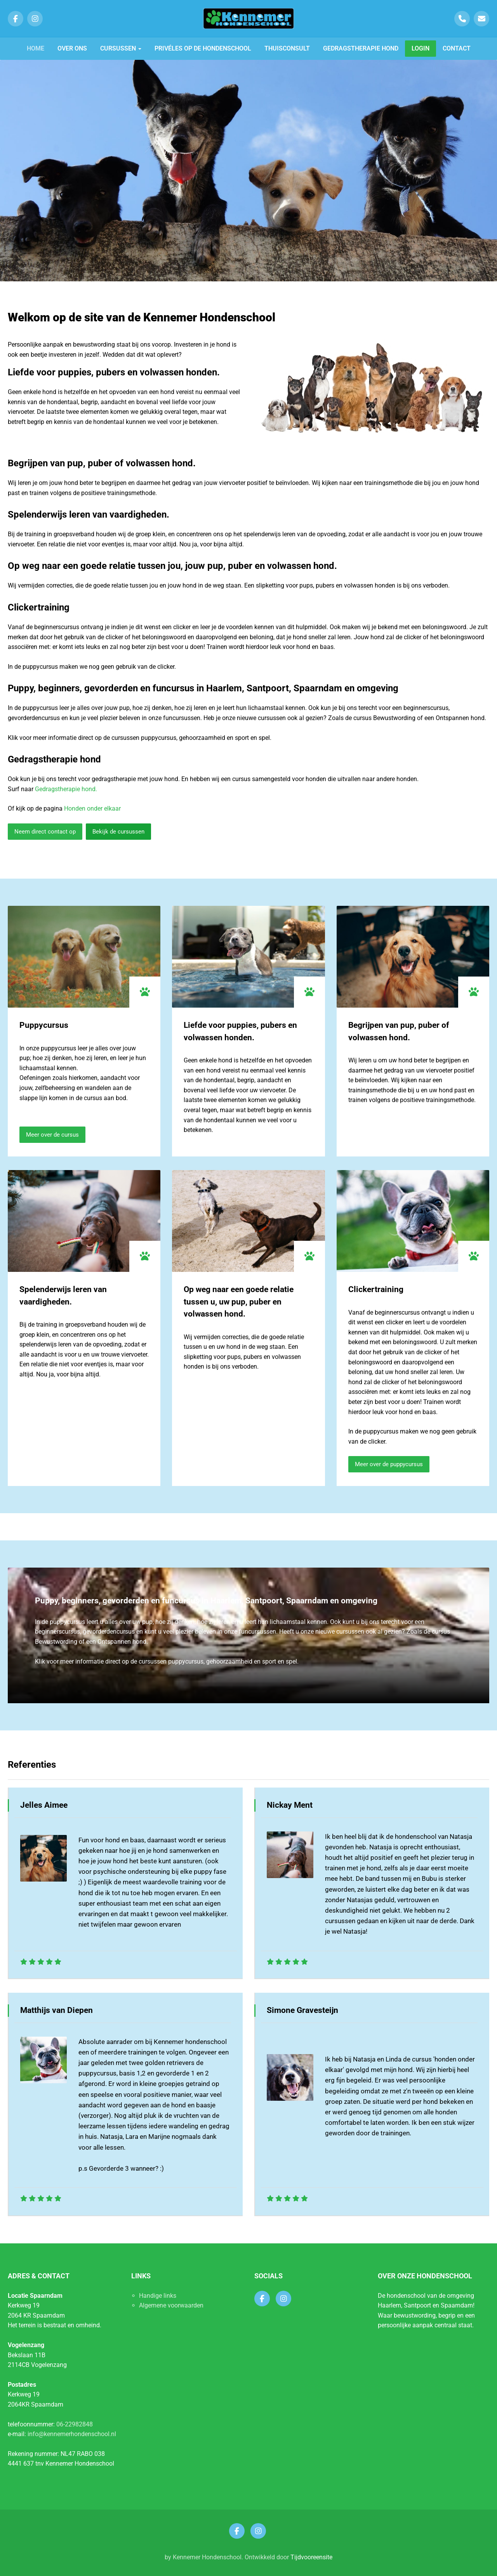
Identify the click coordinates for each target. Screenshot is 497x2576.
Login (420, 48)
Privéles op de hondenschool (203, 48)
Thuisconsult (287, 48)
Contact (457, 48)
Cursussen (120, 48)
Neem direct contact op (45, 831)
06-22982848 (74, 2424)
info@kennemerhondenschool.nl (72, 2434)
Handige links (157, 2295)
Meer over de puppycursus (389, 1464)
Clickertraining (375, 1289)
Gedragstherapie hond (360, 48)
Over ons (72, 48)
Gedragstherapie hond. (66, 789)
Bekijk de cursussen (118, 831)
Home (35, 48)
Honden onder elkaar (92, 808)
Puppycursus (43, 1025)
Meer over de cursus (52, 1134)
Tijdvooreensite (311, 2557)
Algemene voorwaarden (171, 2305)
